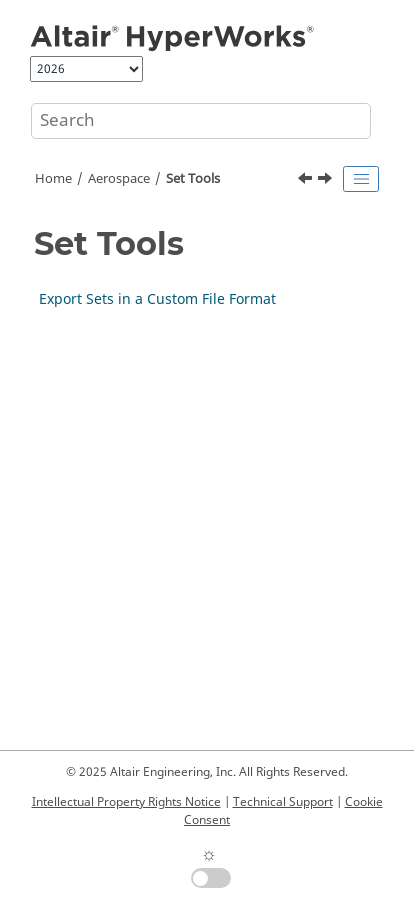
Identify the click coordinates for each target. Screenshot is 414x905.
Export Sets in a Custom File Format (157, 299)
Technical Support (283, 802)
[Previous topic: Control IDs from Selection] (307, 181)
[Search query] (201, 121)
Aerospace (119, 179)
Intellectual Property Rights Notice (126, 802)
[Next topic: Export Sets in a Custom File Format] (327, 181)
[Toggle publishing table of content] (361, 179)
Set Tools (193, 179)
